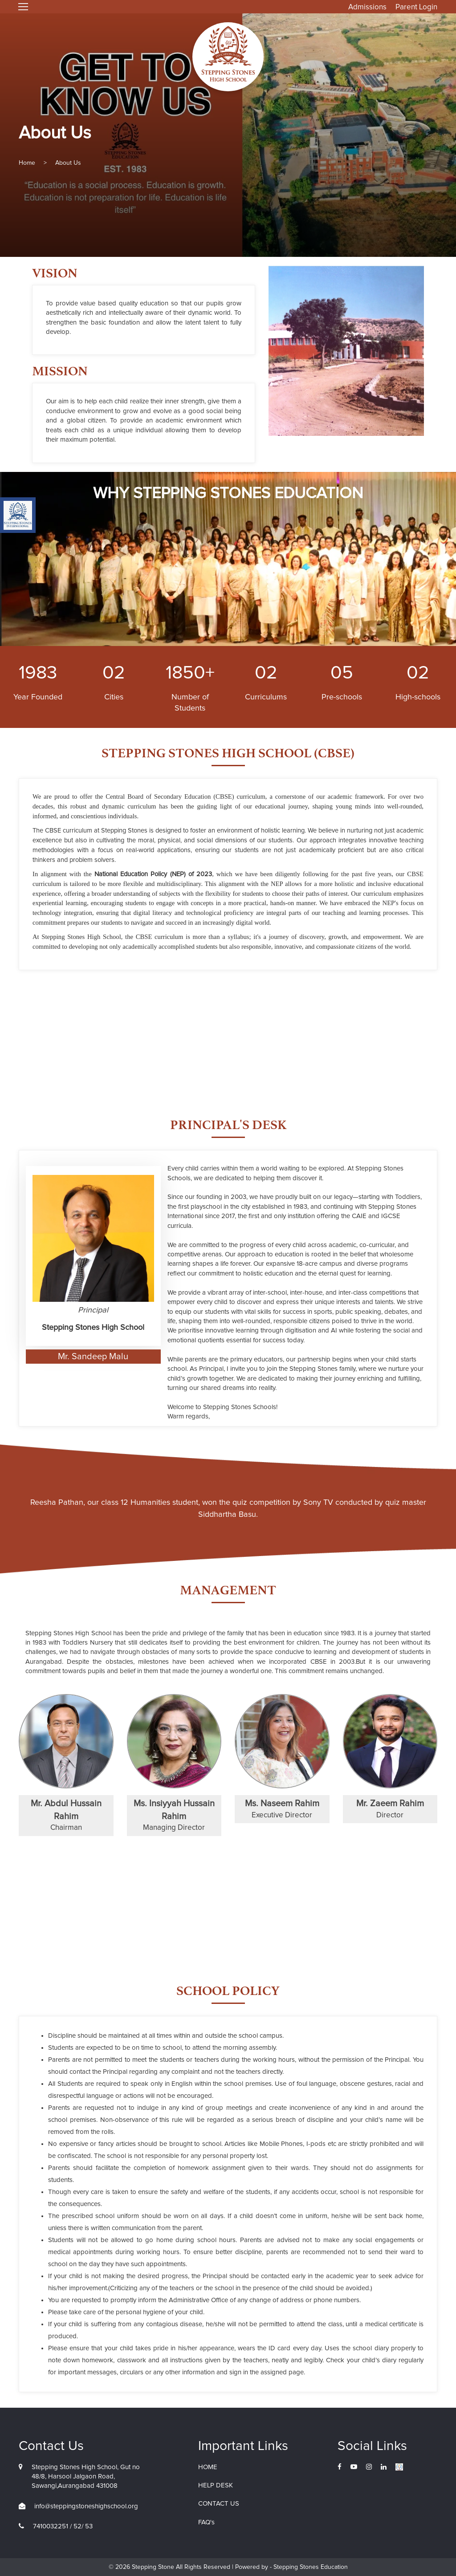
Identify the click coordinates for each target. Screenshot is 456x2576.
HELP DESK (215, 2485)
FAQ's (206, 2522)
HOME (207, 2467)
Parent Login (416, 7)
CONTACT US (218, 2503)
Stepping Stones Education (310, 2567)
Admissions (367, 7)
